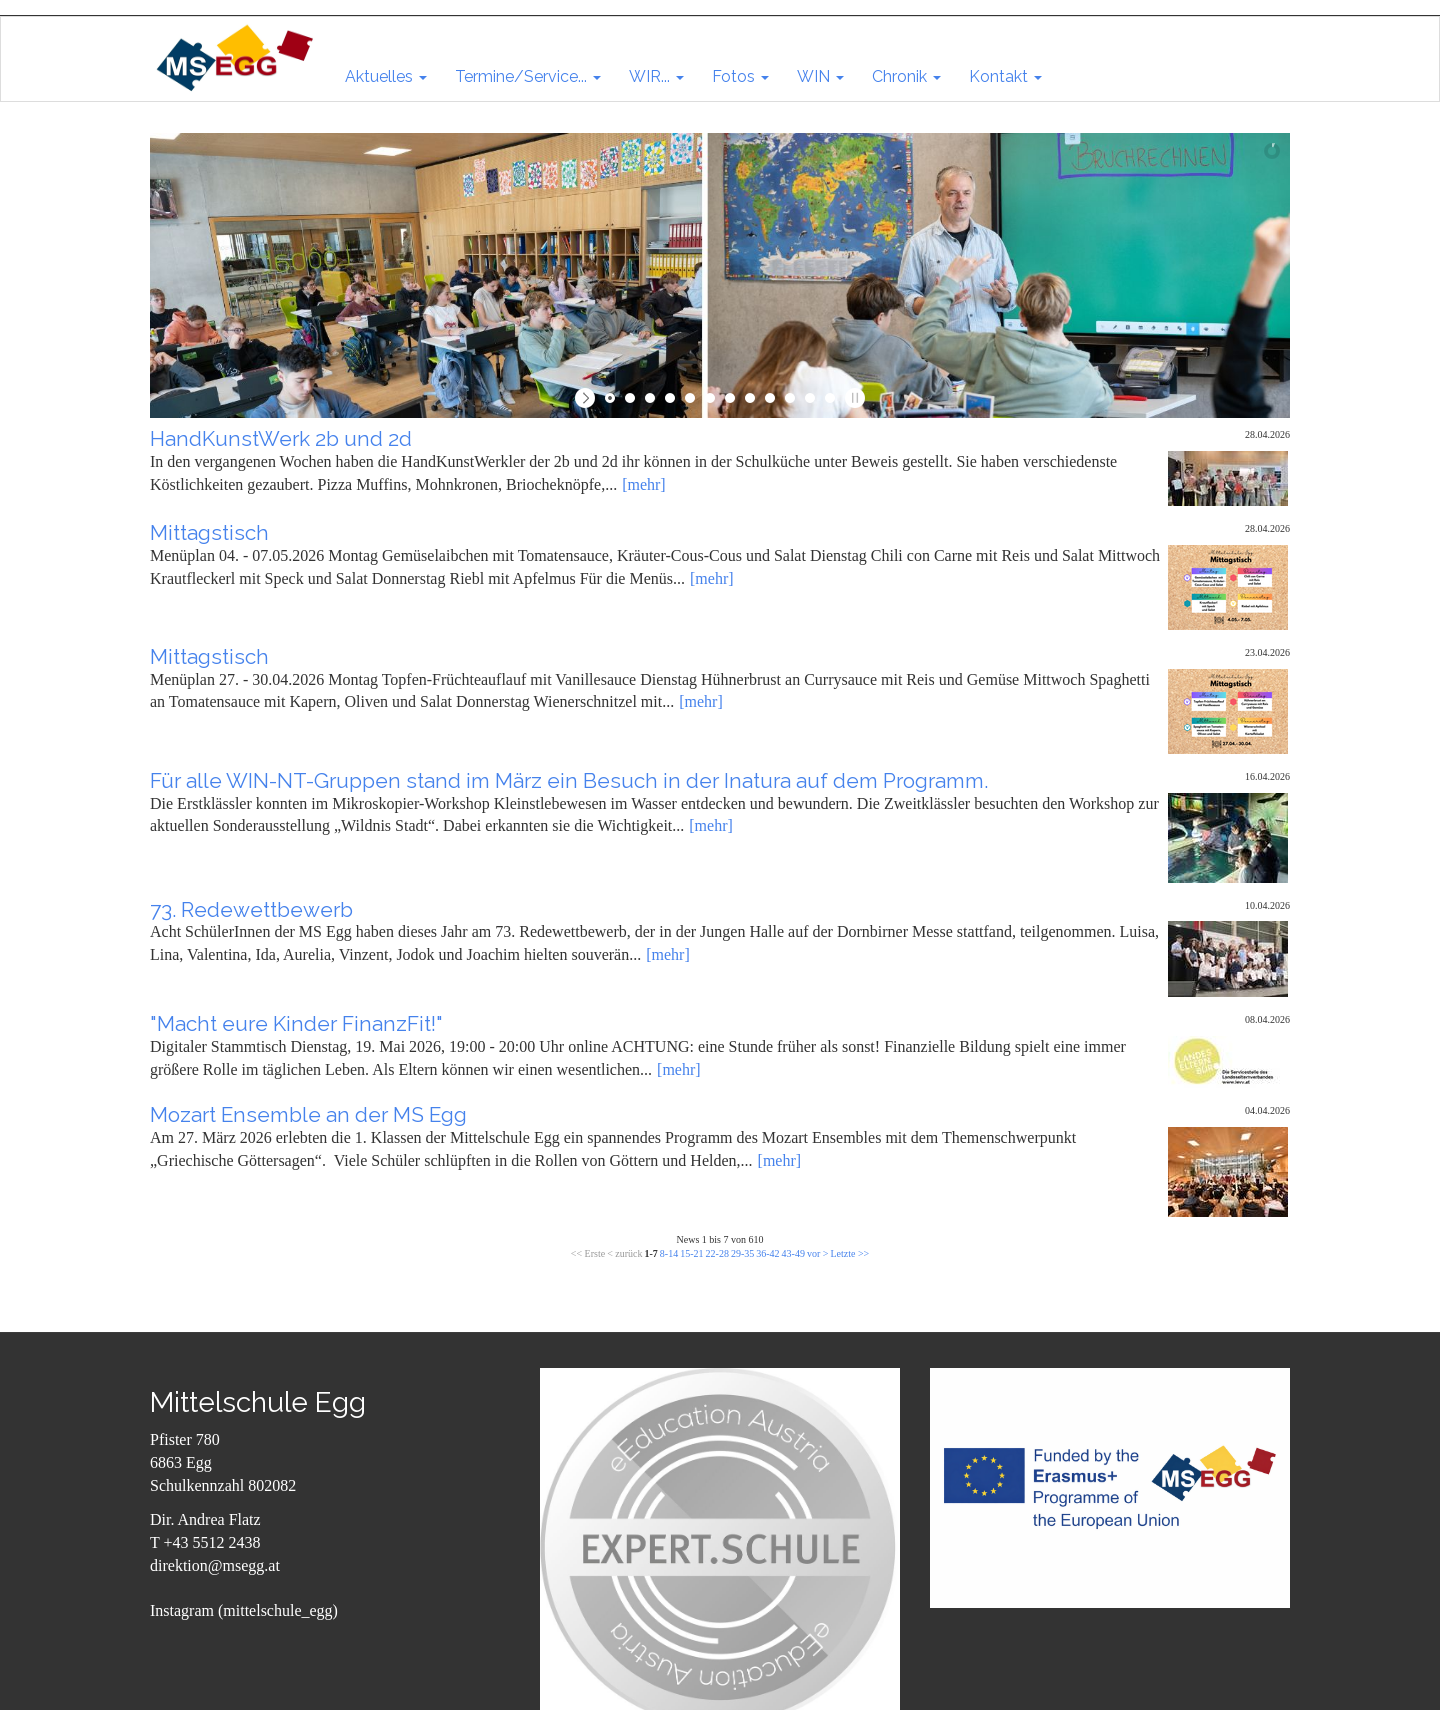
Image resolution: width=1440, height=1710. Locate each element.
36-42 (767, 1253)
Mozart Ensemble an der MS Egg (308, 1114)
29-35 (742, 1253)
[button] (386, 77)
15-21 (691, 1253)
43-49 (793, 1253)
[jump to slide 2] (630, 398)
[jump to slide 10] (790, 398)
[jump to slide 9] (770, 398)
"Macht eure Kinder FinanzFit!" (296, 1023)
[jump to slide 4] (670, 398)
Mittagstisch (209, 532)
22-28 (717, 1253)
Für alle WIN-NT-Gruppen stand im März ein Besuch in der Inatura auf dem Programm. (569, 780)
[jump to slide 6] (710, 398)
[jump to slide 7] (730, 398)
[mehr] (644, 484)
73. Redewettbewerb (251, 909)
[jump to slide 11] (810, 398)
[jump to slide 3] (650, 398)
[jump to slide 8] (750, 398)
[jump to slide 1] (610, 398)
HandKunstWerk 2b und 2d (281, 438)
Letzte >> (849, 1253)
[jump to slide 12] (830, 398)
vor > (817, 1253)
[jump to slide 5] (690, 398)
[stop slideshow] (852, 398)
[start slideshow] (587, 398)
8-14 (669, 1253)
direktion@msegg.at (215, 1565)
